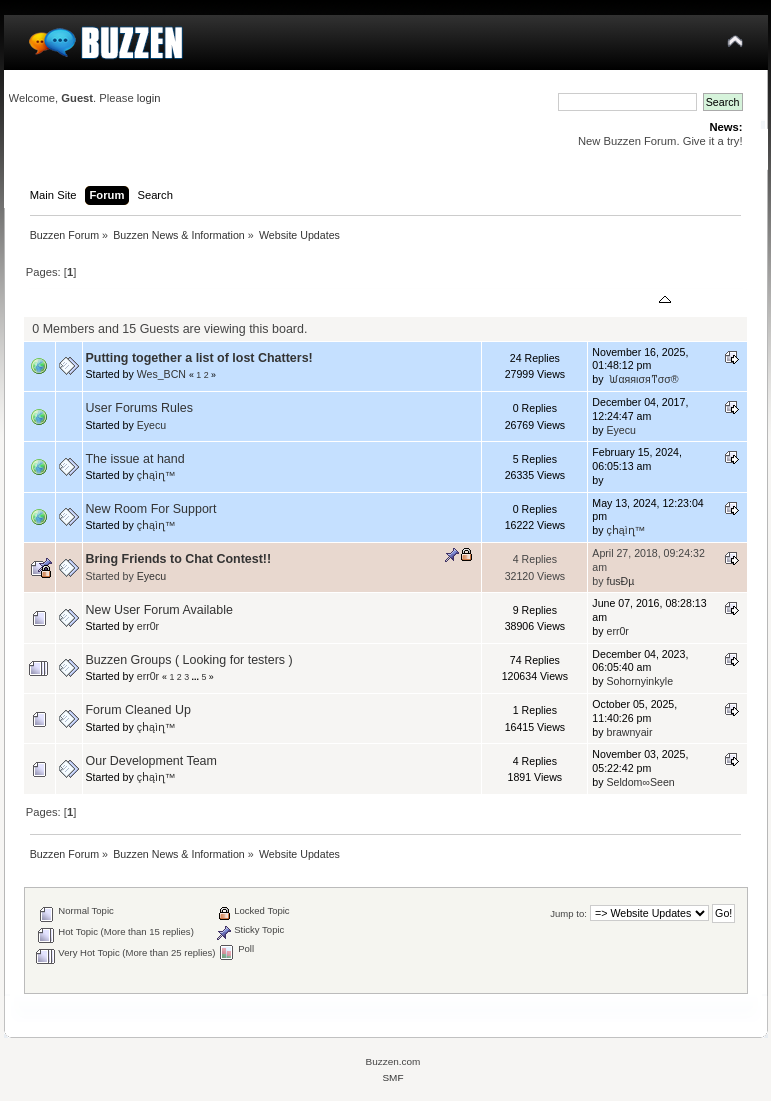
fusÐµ (620, 581)
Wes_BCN (161, 374)
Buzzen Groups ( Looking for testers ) (189, 660)
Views (563, 301)
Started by (181, 301)
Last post (634, 301)
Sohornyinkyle (639, 681)
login (149, 98)
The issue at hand (135, 459)
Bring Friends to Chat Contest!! (179, 559)
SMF (392, 1077)
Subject (114, 301)
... (197, 677)
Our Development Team (151, 761)
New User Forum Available (159, 610)
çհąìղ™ (156, 475)
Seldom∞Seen (640, 782)
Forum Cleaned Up (138, 710)
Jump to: (568, 913)
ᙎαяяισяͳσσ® (642, 379)
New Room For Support (151, 509)
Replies (511, 301)
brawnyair (629, 732)
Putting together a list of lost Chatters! (199, 358)
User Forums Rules (139, 408)
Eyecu (151, 425)
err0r (148, 626)
